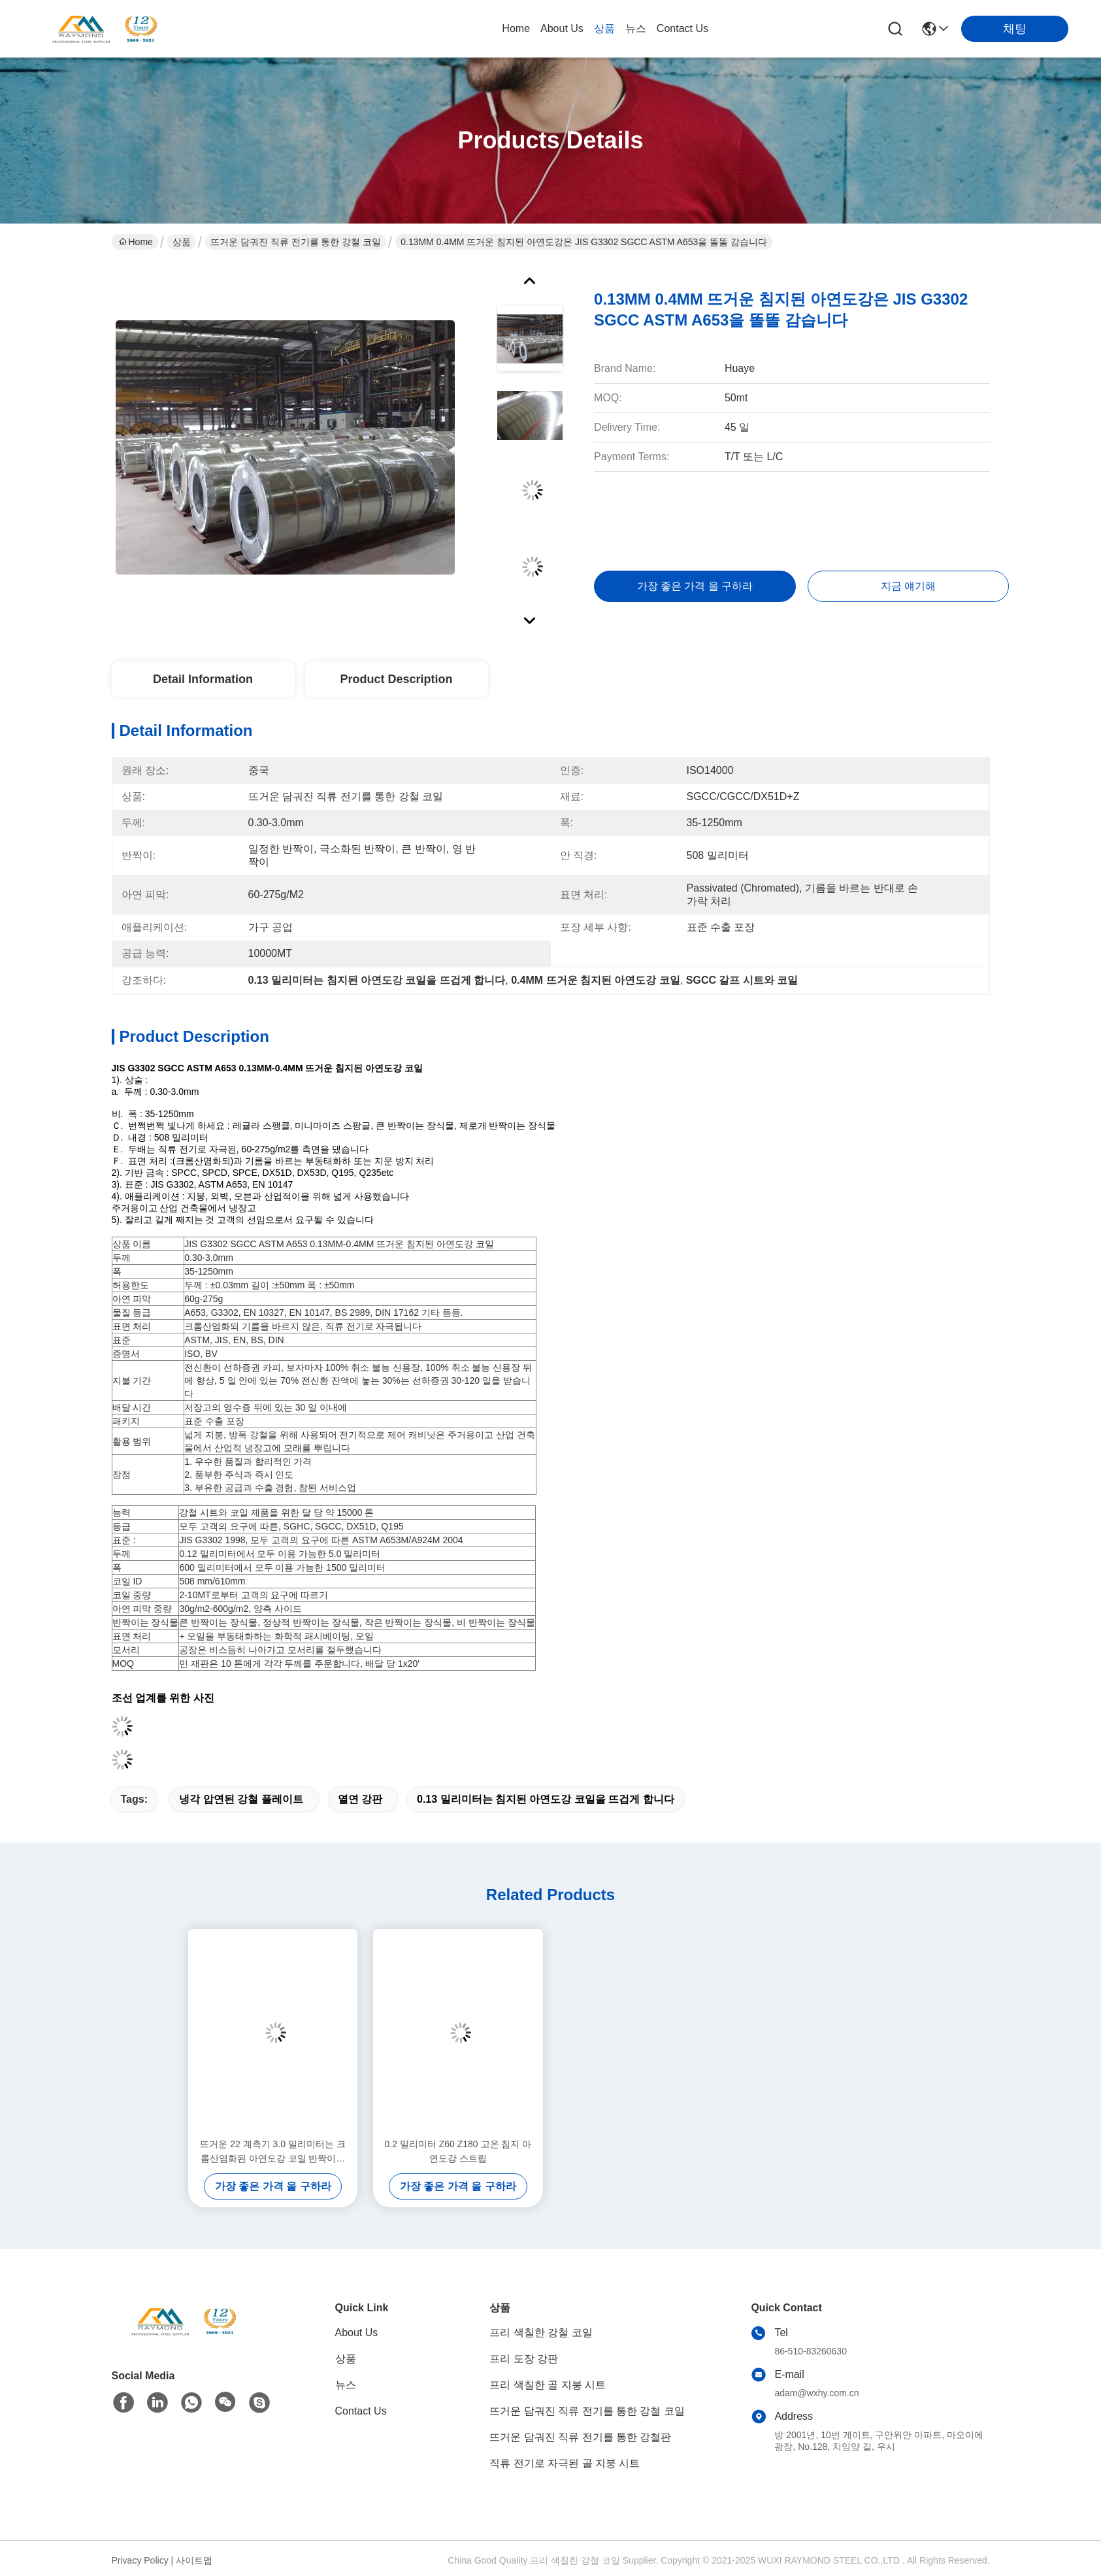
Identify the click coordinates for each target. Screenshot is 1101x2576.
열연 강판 (360, 1799)
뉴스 (635, 28)
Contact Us (682, 28)
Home (516, 28)
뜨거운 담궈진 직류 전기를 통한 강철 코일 (295, 242)
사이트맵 (194, 2560)
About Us (561, 28)
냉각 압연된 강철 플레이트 (241, 1799)
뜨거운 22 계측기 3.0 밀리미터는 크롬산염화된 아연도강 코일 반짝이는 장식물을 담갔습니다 (272, 2152)
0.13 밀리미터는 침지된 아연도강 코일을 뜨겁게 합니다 (545, 1799)
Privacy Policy (140, 2560)
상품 (604, 28)
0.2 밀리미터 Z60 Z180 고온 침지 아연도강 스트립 (457, 2151)
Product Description (396, 679)
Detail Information (203, 679)
